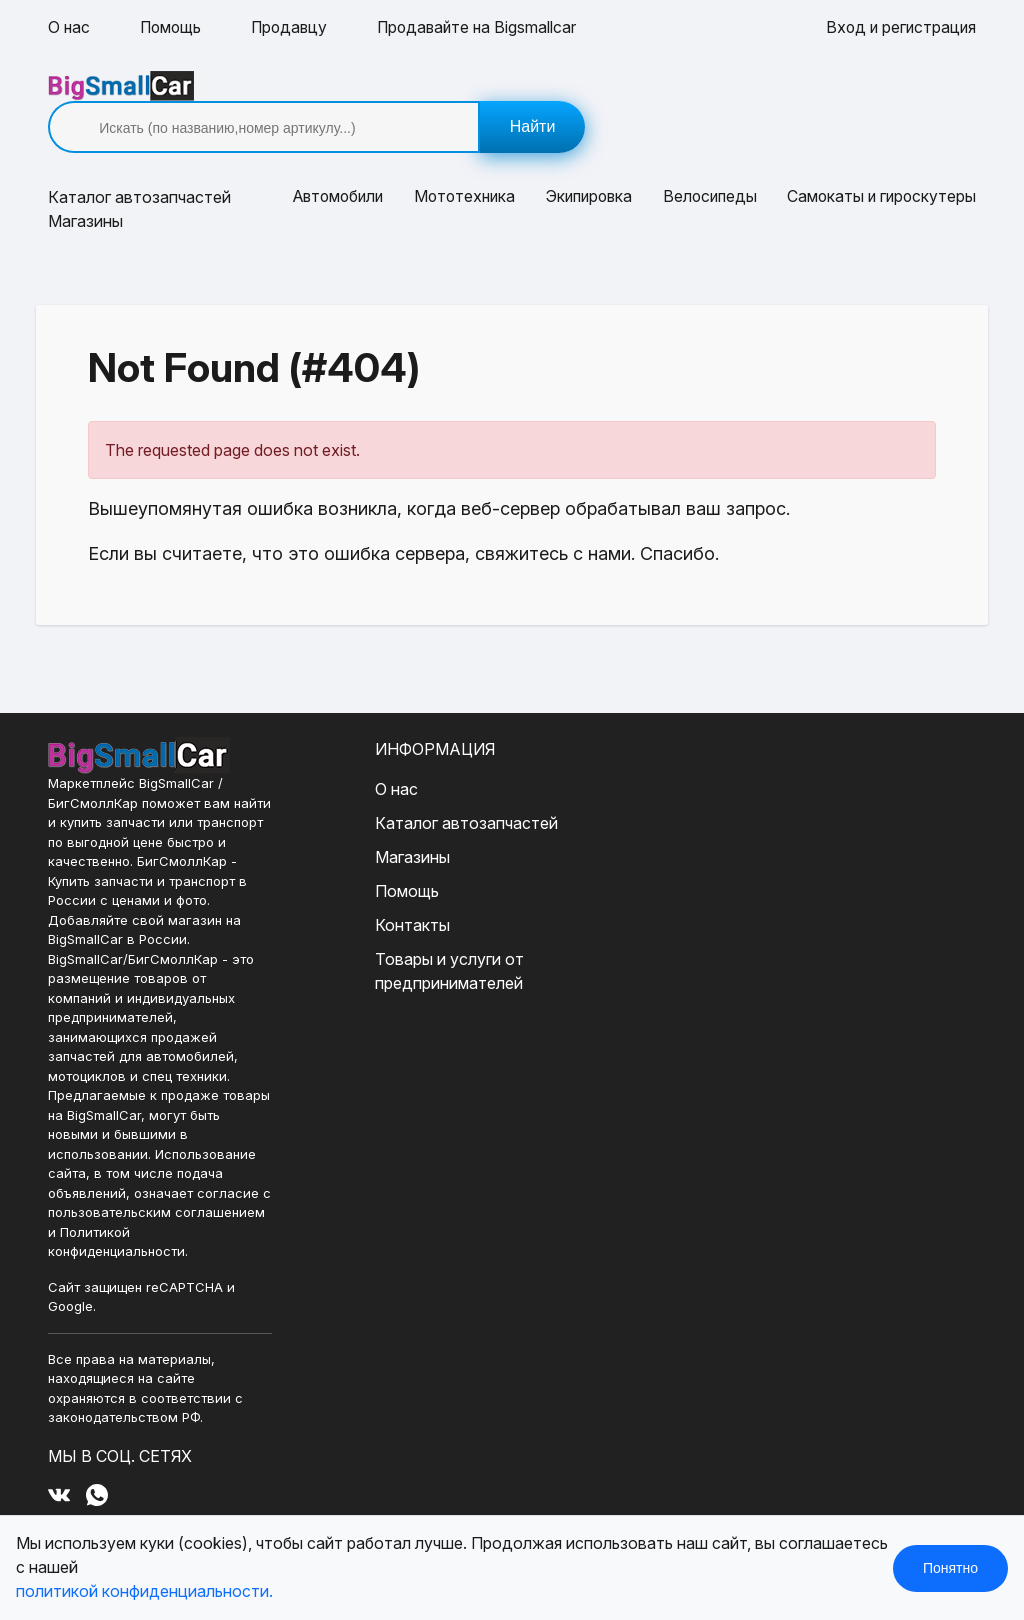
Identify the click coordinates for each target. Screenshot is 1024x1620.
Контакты (402, 895)
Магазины (85, 192)
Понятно (950, 1568)
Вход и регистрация (899, 28)
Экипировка (588, 168)
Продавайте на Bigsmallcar (486, 28)
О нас (69, 28)
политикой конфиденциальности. (144, 1592)
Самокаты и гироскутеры (879, 168)
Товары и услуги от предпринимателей (439, 941)
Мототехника (463, 168)
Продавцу (294, 28)
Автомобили (336, 168)
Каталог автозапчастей (456, 793)
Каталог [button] (139, 168)
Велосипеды (708, 168)
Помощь (173, 28)
